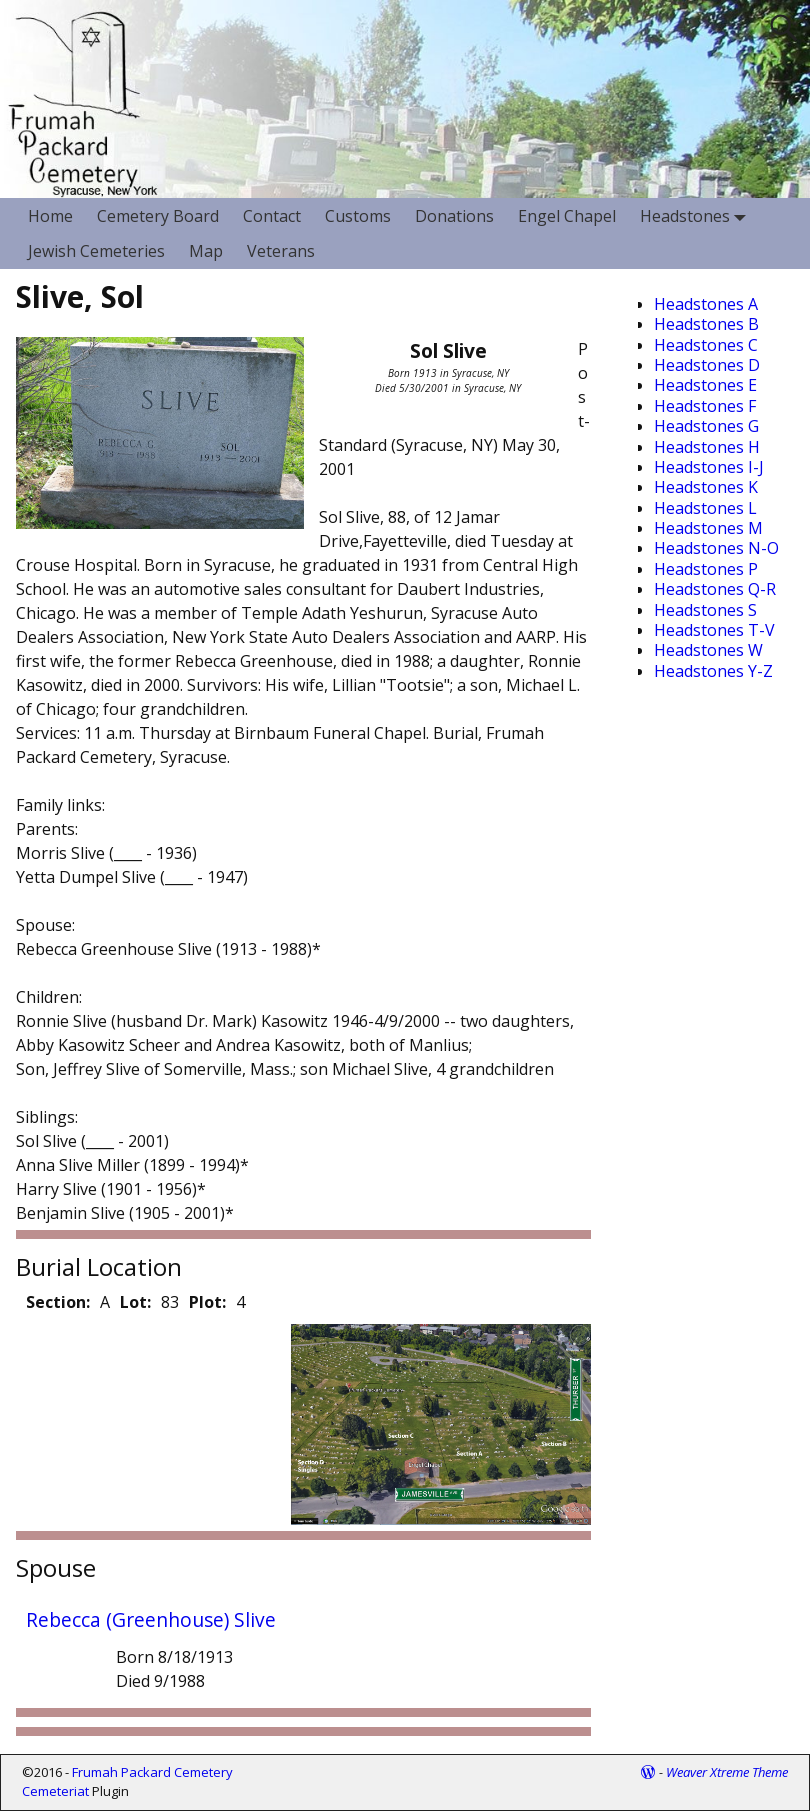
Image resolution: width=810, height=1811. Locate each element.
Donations (454, 216)
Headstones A (706, 304)
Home (50, 216)
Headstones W (708, 650)
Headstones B (706, 324)
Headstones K (706, 487)
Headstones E (705, 385)
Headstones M (708, 528)
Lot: (135, 1302)
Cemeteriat (55, 1791)
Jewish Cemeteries (96, 251)
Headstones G (706, 426)
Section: (58, 1302)
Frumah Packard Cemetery (152, 1772)
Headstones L (705, 508)
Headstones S (705, 610)
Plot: (207, 1302)
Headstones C (706, 345)
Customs (358, 216)
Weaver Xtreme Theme (727, 1772)
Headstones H (707, 447)
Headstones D (707, 365)
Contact (272, 216)
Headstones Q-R (715, 589)
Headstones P (706, 569)
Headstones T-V (714, 630)
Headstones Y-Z (713, 671)
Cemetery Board (158, 216)
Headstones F (705, 406)
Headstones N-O (716, 548)
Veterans (281, 251)
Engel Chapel (567, 216)
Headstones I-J (709, 467)
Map (206, 251)
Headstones (697, 215)
